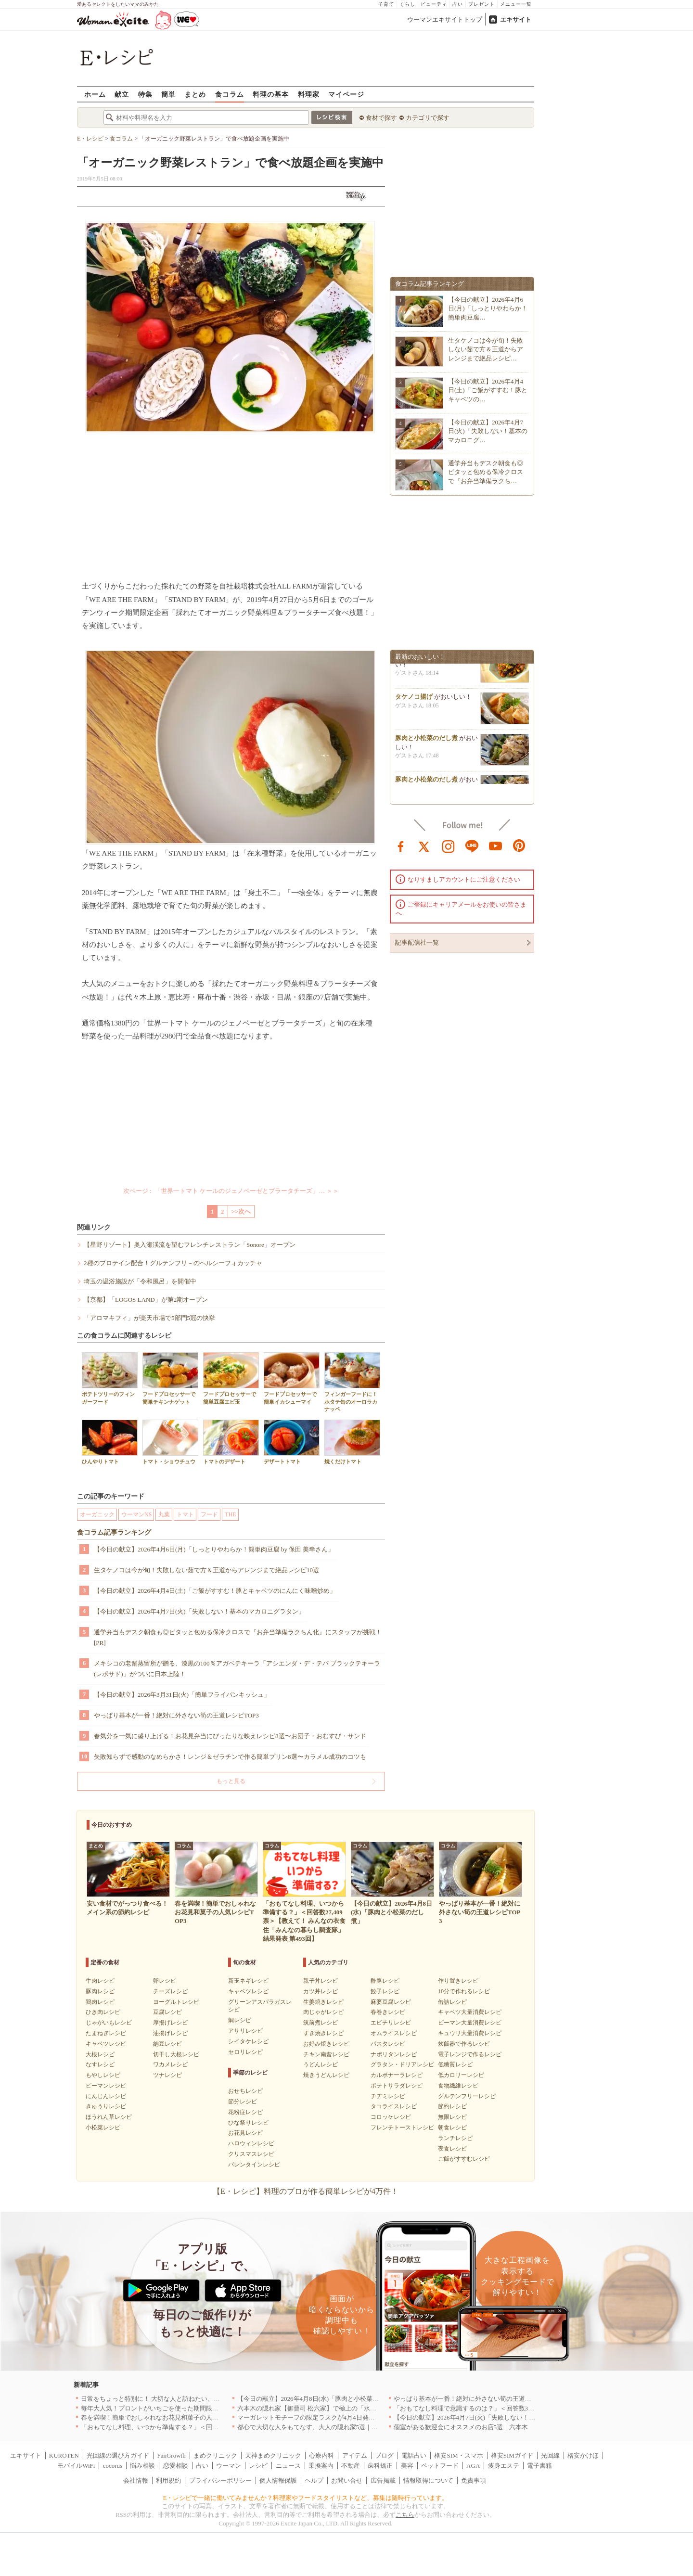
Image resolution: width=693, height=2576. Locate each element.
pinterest (519, 845)
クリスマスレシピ (251, 2154)
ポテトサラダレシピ (397, 2085)
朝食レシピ (452, 2127)
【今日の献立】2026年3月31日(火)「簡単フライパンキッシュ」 (182, 1694)
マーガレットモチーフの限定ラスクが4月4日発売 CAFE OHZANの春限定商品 (347, 2417)
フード (209, 1514)
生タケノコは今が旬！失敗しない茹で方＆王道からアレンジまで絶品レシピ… (485, 349)
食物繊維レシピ (458, 2085)
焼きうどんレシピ (326, 2075)
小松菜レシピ (103, 2127)
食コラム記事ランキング (114, 1532)
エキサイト (515, 19)
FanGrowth (171, 2455)
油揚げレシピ (170, 2033)
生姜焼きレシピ (323, 2002)
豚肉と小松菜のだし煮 (426, 741)
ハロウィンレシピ (251, 2143)
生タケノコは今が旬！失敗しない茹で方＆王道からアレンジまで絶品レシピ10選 (206, 1570)
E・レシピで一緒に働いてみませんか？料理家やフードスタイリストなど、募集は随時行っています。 (306, 2497)
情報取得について (428, 2480)
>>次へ (241, 1211)
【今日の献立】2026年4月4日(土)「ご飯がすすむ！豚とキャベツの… (487, 390)
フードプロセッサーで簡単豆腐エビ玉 (231, 1378)
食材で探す (381, 117)
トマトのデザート (231, 1442)
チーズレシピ (170, 1991)
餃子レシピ (385, 1991)
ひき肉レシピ (103, 2012)
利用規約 (168, 2480)
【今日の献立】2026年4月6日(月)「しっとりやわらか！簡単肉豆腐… (487, 308)
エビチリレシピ (391, 2022)
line (472, 845)
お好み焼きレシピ (326, 2043)
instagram (448, 845)
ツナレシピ (167, 2075)
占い (457, 4)
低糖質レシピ (455, 2064)
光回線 (550, 2455)
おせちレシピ (245, 2091)
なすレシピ (100, 2064)
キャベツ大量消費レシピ (469, 2012)
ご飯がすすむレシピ (464, 2158)
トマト (185, 1514)
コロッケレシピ (391, 2117)
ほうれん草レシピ (109, 2117)
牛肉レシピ (100, 1980)
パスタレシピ (388, 2043)
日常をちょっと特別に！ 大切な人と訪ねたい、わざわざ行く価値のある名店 (188, 2398)
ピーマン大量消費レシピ (469, 2022)
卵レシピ (164, 1980)
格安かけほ (583, 2455)
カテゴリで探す (427, 117)
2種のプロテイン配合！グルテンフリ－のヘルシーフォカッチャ (173, 1263)
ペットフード (440, 2465)
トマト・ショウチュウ (170, 1442)
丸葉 (164, 1514)
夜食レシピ (452, 2148)
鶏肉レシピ (100, 2002)
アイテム (354, 2455)
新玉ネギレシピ (248, 1980)
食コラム (229, 94)
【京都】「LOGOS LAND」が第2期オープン (146, 1299)
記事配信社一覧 (417, 942)
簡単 (168, 94)
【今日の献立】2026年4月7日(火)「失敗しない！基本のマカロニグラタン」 (199, 1611)
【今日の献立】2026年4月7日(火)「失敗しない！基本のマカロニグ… (487, 431)
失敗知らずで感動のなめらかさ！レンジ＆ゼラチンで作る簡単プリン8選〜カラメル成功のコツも (230, 1756)
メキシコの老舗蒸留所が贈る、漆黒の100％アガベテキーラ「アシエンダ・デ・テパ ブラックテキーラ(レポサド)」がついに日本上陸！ (237, 1669)
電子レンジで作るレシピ (469, 2054)
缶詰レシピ (452, 2002)
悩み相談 (142, 2465)
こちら (405, 2514)
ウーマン (228, 2465)
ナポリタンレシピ (394, 2054)
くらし (407, 4)
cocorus (112, 2465)
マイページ (346, 94)
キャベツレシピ (106, 2043)
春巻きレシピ (388, 2012)
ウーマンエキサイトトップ (444, 19)
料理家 (309, 94)
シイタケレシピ (248, 2041)
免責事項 (473, 2480)
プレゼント (481, 4)
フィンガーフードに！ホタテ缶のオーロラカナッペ (352, 1382)
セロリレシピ (245, 2052)
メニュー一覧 (516, 4)
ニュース (288, 2465)
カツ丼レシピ (320, 1991)
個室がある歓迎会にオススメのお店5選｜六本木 (461, 2427)
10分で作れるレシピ (464, 1991)
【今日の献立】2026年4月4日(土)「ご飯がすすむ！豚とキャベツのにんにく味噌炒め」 (215, 1590)
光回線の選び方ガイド (118, 2455)
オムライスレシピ (394, 2033)
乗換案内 (321, 2465)
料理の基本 (271, 94)
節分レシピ (242, 2101)
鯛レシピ (239, 2020)
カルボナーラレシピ (397, 2075)
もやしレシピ (103, 2075)
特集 (145, 94)
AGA (473, 2465)
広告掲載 (383, 2480)
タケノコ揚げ (414, 700)
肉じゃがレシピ (323, 2012)
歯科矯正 (380, 2465)
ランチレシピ (455, 2138)
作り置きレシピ (458, 1980)
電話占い (413, 2455)
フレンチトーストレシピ (402, 2127)
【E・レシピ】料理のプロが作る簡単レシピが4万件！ (305, 2191)
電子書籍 (539, 2465)
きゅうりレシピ (106, 2106)
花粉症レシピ (245, 2112)
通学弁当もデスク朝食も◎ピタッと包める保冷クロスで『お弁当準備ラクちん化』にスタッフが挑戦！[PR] (238, 1637)
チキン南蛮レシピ (326, 2054)
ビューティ (434, 4)
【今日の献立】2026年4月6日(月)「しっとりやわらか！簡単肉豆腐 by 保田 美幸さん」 (214, 1549)
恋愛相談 (175, 2465)
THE (230, 1514)
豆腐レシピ (167, 2012)
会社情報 (135, 2480)
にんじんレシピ (106, 2096)
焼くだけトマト (352, 1442)
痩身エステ (503, 2465)
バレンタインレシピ (254, 2164)
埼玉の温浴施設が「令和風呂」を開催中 (140, 1281)
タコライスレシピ (394, 2106)
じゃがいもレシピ (109, 2022)
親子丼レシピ (320, 1980)
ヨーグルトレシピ (176, 2002)
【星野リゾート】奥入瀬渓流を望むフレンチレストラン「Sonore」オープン (189, 1244)
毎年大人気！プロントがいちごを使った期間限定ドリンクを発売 (171, 2408)
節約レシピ (452, 2106)
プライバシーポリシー (220, 2480)
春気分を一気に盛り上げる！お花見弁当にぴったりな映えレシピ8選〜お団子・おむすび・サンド (230, 1736)
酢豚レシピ (385, 1980)
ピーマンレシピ (106, 2085)
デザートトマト (292, 1442)
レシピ (258, 2465)
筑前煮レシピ (320, 2022)
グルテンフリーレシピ (467, 2096)
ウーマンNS (136, 1514)
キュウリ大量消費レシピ (469, 2033)
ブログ (384, 2455)
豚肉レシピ (100, 1991)
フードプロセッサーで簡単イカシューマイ (292, 1378)
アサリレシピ (245, 2030)
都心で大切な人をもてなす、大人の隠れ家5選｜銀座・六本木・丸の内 (336, 2427)
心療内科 (321, 2455)
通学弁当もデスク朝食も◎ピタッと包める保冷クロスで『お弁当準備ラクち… (485, 472)
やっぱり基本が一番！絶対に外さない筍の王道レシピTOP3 (176, 1715)
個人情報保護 (278, 2480)
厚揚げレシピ (170, 2022)
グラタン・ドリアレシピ (402, 2064)
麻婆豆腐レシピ (391, 2002)
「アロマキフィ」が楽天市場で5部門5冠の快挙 (149, 1317)
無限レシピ (452, 2117)
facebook (401, 845)
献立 (122, 94)
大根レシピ (100, 2054)
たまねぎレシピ (106, 2033)
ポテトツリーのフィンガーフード (110, 1378)
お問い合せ (346, 2480)
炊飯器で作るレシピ (464, 2043)
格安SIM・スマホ (458, 2455)
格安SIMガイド (512, 2455)
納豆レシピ (167, 2043)
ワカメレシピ (170, 2064)
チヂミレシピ (388, 2096)
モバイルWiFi (76, 2465)
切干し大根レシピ (176, 2054)
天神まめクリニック (273, 2455)
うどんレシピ (320, 2064)
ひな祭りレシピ (248, 2122)
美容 (407, 2465)
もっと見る (231, 1781)
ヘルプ (314, 2480)
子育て (386, 4)
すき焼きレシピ (323, 2033)
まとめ (195, 94)
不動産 (350, 2465)
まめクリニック (215, 2455)
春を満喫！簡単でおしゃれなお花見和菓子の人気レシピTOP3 (166, 2417)
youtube (495, 845)
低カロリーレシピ (461, 2075)
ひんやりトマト (110, 1442)
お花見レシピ (245, 2132)
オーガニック (97, 1514)
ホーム (95, 94)
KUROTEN (64, 2455)
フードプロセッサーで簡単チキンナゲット (170, 1378)
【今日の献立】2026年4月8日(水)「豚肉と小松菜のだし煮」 (320, 2398)
